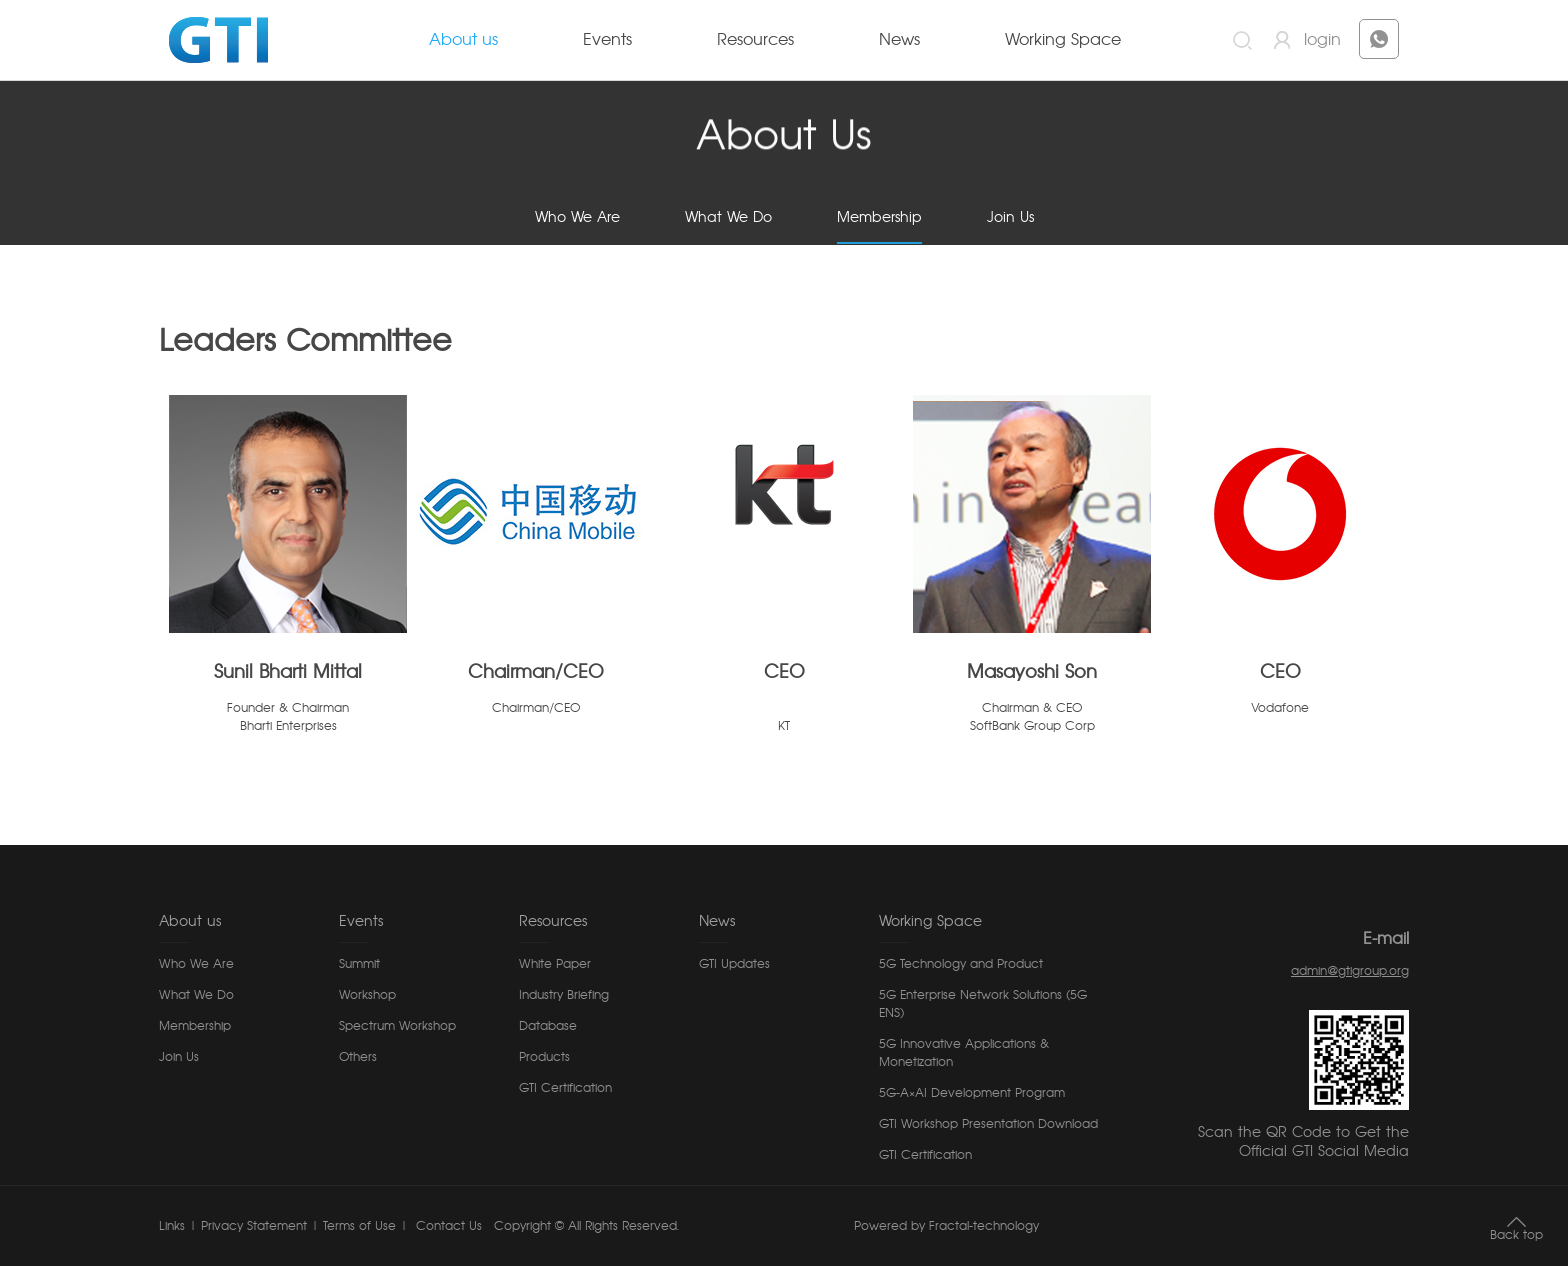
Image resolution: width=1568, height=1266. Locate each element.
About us (463, 40)
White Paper (555, 964)
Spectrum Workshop (397, 1026)
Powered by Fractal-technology (946, 1226)
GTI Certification (565, 1088)
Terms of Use (359, 1226)
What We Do (728, 218)
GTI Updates (734, 964)
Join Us (1010, 218)
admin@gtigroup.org (1350, 971)
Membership (879, 218)
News (899, 40)
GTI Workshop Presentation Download (988, 1124)
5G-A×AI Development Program (972, 1093)
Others (358, 1057)
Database (548, 1026)
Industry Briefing (564, 995)
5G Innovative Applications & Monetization (964, 1053)
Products (544, 1057)
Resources (755, 40)
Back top (1516, 1235)
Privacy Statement (254, 1226)
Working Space (1063, 40)
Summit (359, 964)
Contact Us (447, 1226)
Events (607, 40)
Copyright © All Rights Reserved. (586, 1226)
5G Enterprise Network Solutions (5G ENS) (983, 1004)
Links (172, 1226)
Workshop (367, 995)
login (1322, 40)
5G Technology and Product (961, 964)
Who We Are (577, 218)
